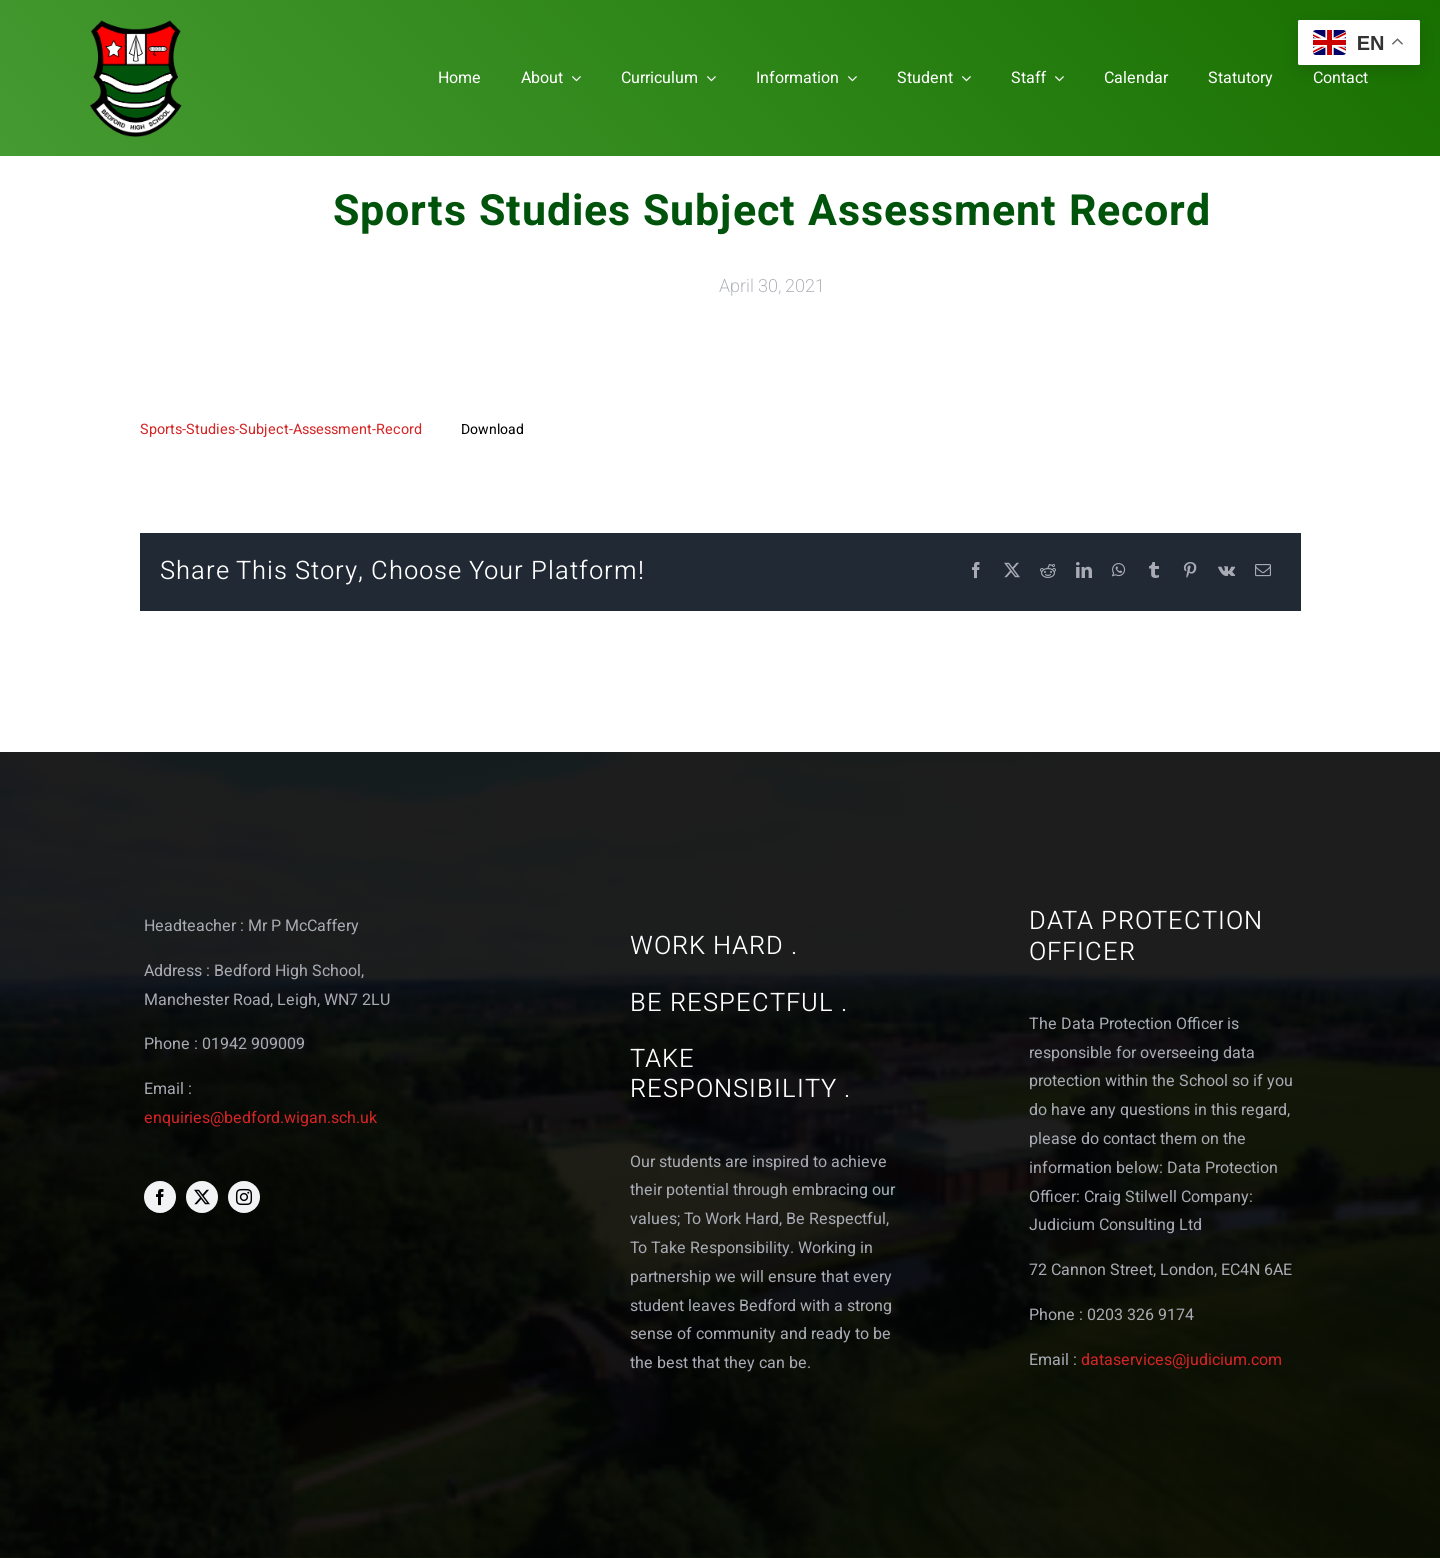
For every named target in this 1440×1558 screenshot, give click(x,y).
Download (492, 429)
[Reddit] (1048, 571)
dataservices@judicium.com (1181, 1360)
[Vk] (1226, 571)
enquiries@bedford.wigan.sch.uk (260, 1118)
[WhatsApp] (1119, 571)
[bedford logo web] (136, 23)
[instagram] (244, 1197)
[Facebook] (976, 571)
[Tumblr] (1154, 571)
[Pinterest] (1190, 571)
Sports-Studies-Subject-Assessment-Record (281, 429)
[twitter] (202, 1197)
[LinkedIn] (1084, 571)
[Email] (1263, 571)
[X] (1012, 571)
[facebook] (160, 1197)
